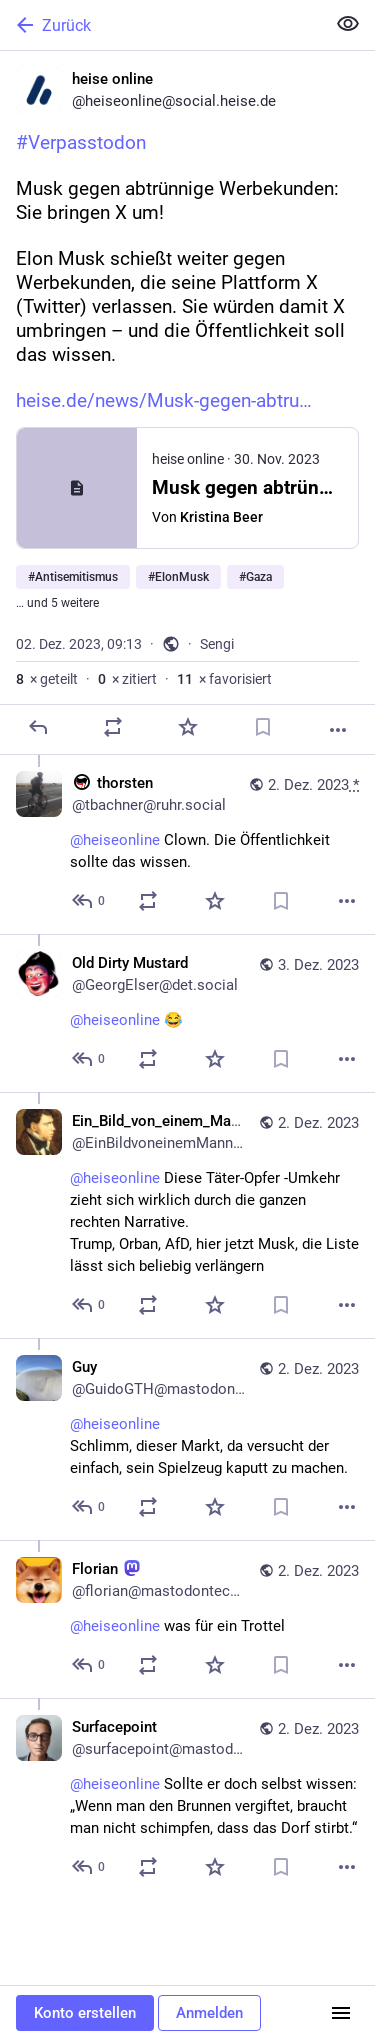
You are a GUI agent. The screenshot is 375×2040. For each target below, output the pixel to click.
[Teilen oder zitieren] (113, 727)
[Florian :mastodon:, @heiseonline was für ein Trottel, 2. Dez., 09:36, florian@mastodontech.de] (187, 1619)
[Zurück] (160, 25)
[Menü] (341, 2013)
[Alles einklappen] (348, 24)
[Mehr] (338, 730)
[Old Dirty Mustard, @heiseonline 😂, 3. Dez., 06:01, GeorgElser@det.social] (187, 1013)
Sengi (217, 644)
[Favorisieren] (188, 727)
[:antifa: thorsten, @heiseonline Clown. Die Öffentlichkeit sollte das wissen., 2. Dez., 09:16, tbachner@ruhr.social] (187, 844)
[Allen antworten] (89, 901)
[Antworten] (38, 727)
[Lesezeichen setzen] (263, 727)
